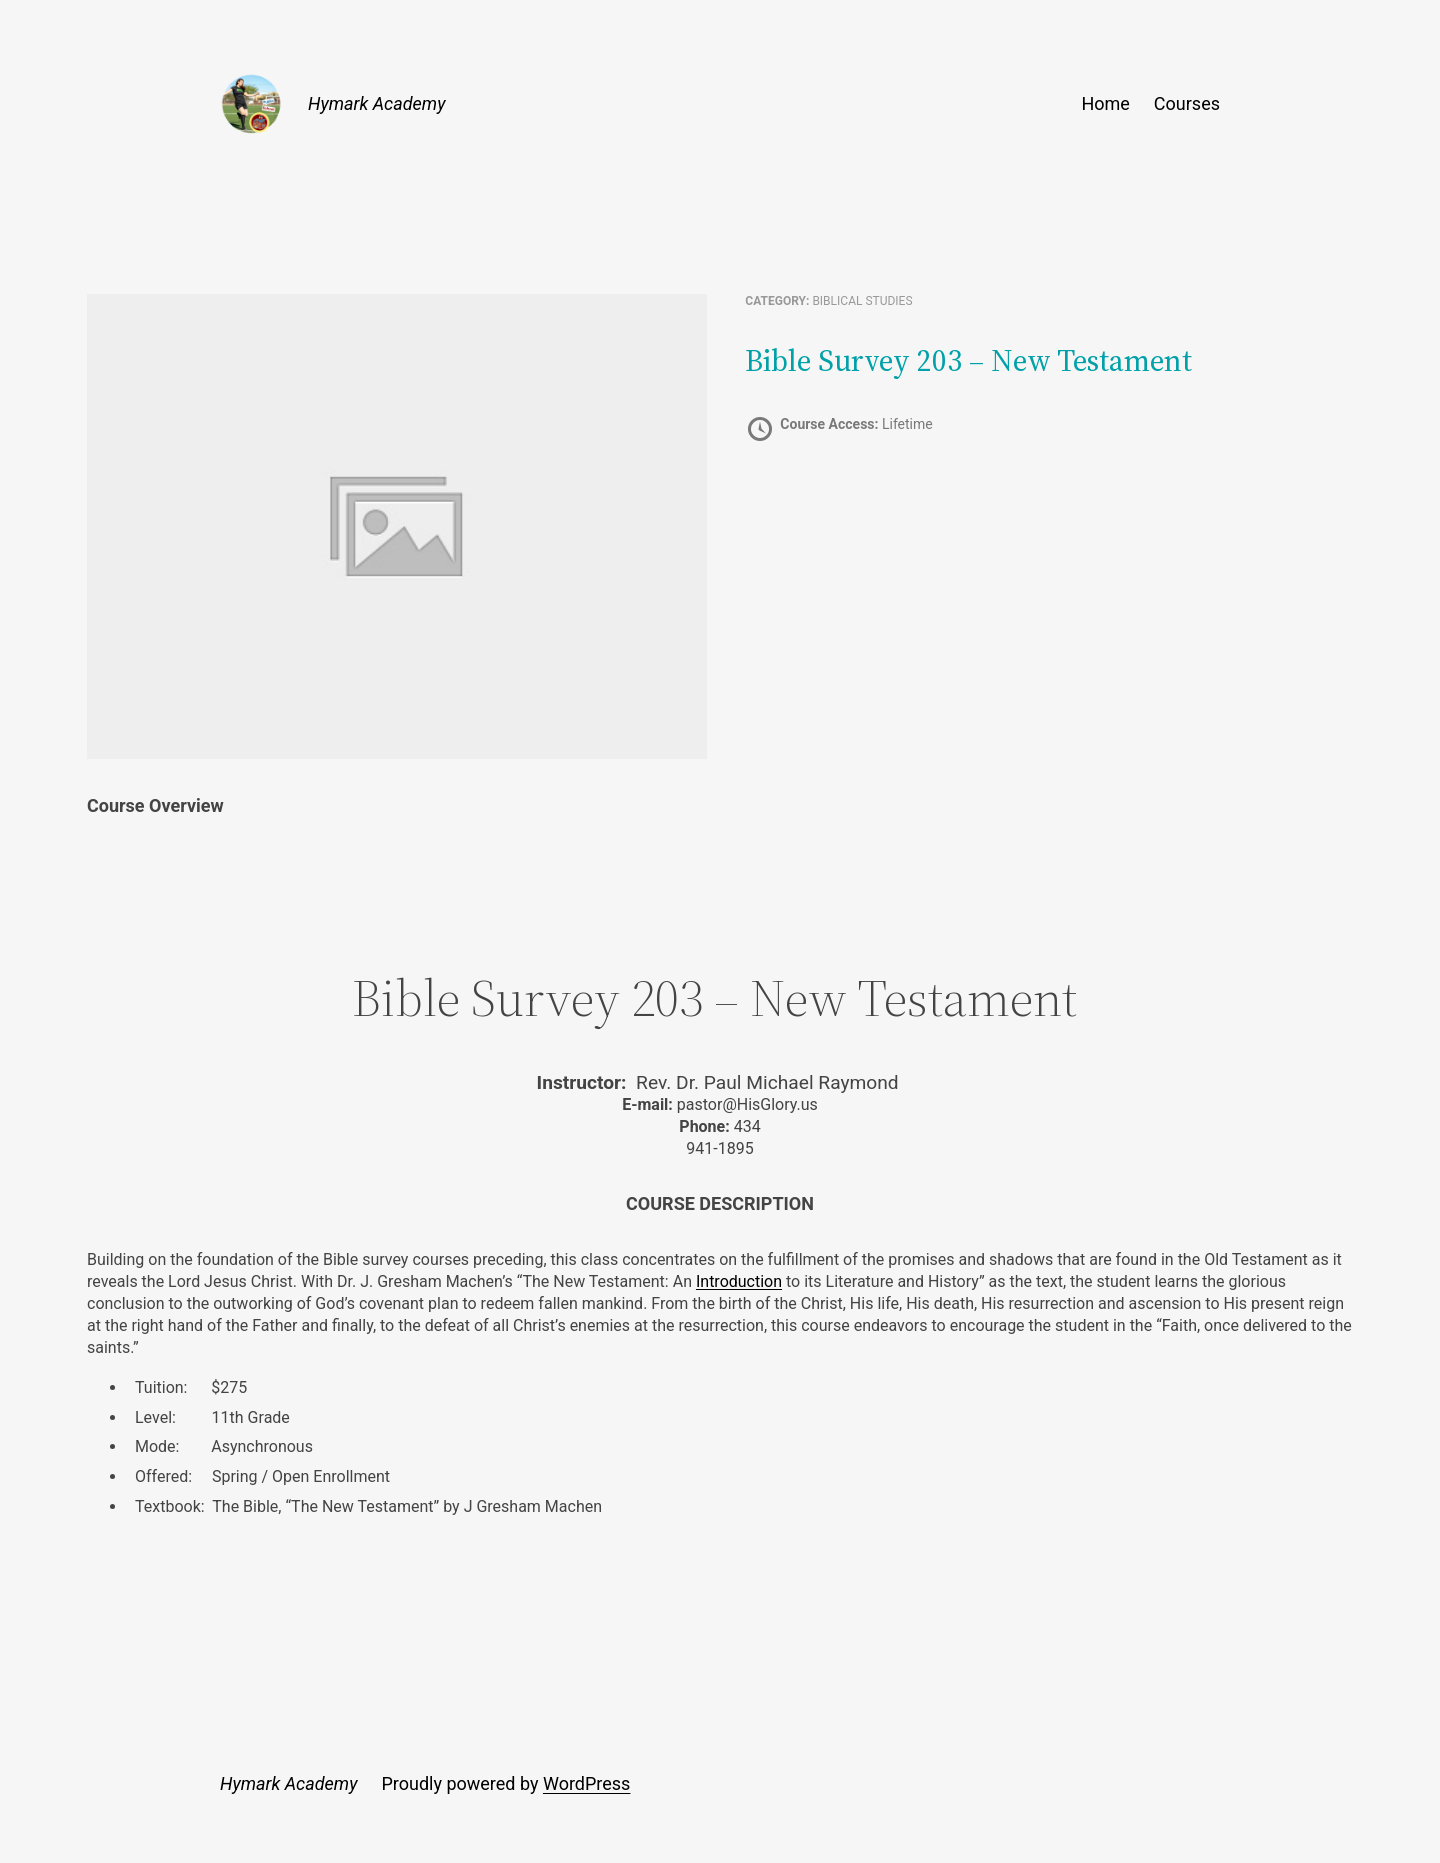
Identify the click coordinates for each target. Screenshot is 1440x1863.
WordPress (586, 1783)
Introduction (739, 1281)
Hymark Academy (376, 103)
